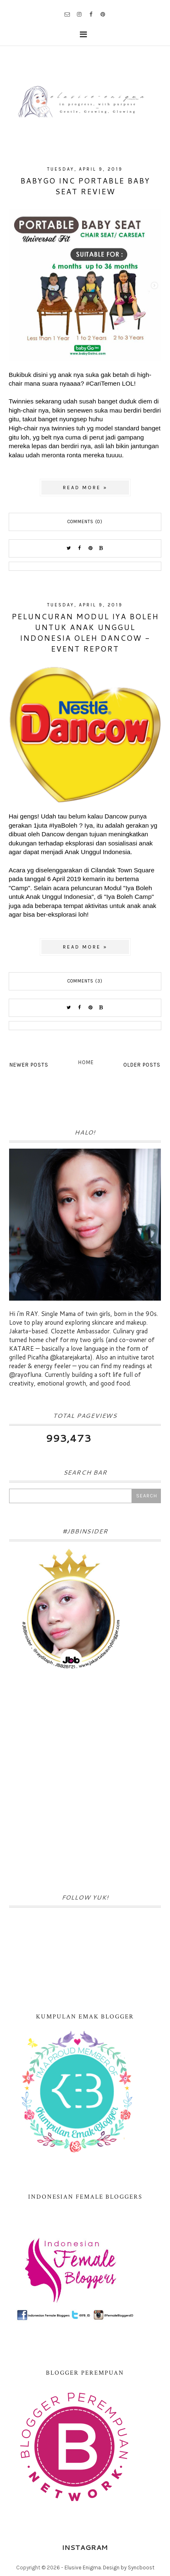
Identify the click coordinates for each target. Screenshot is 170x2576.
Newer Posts (29, 1065)
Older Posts (141, 1065)
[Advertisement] (85, 1784)
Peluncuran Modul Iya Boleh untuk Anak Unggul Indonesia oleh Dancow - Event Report (85, 632)
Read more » (85, 487)
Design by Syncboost (128, 2567)
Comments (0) (85, 521)
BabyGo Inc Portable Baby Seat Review (85, 186)
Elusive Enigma (83, 2567)
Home (86, 1062)
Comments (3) (85, 981)
